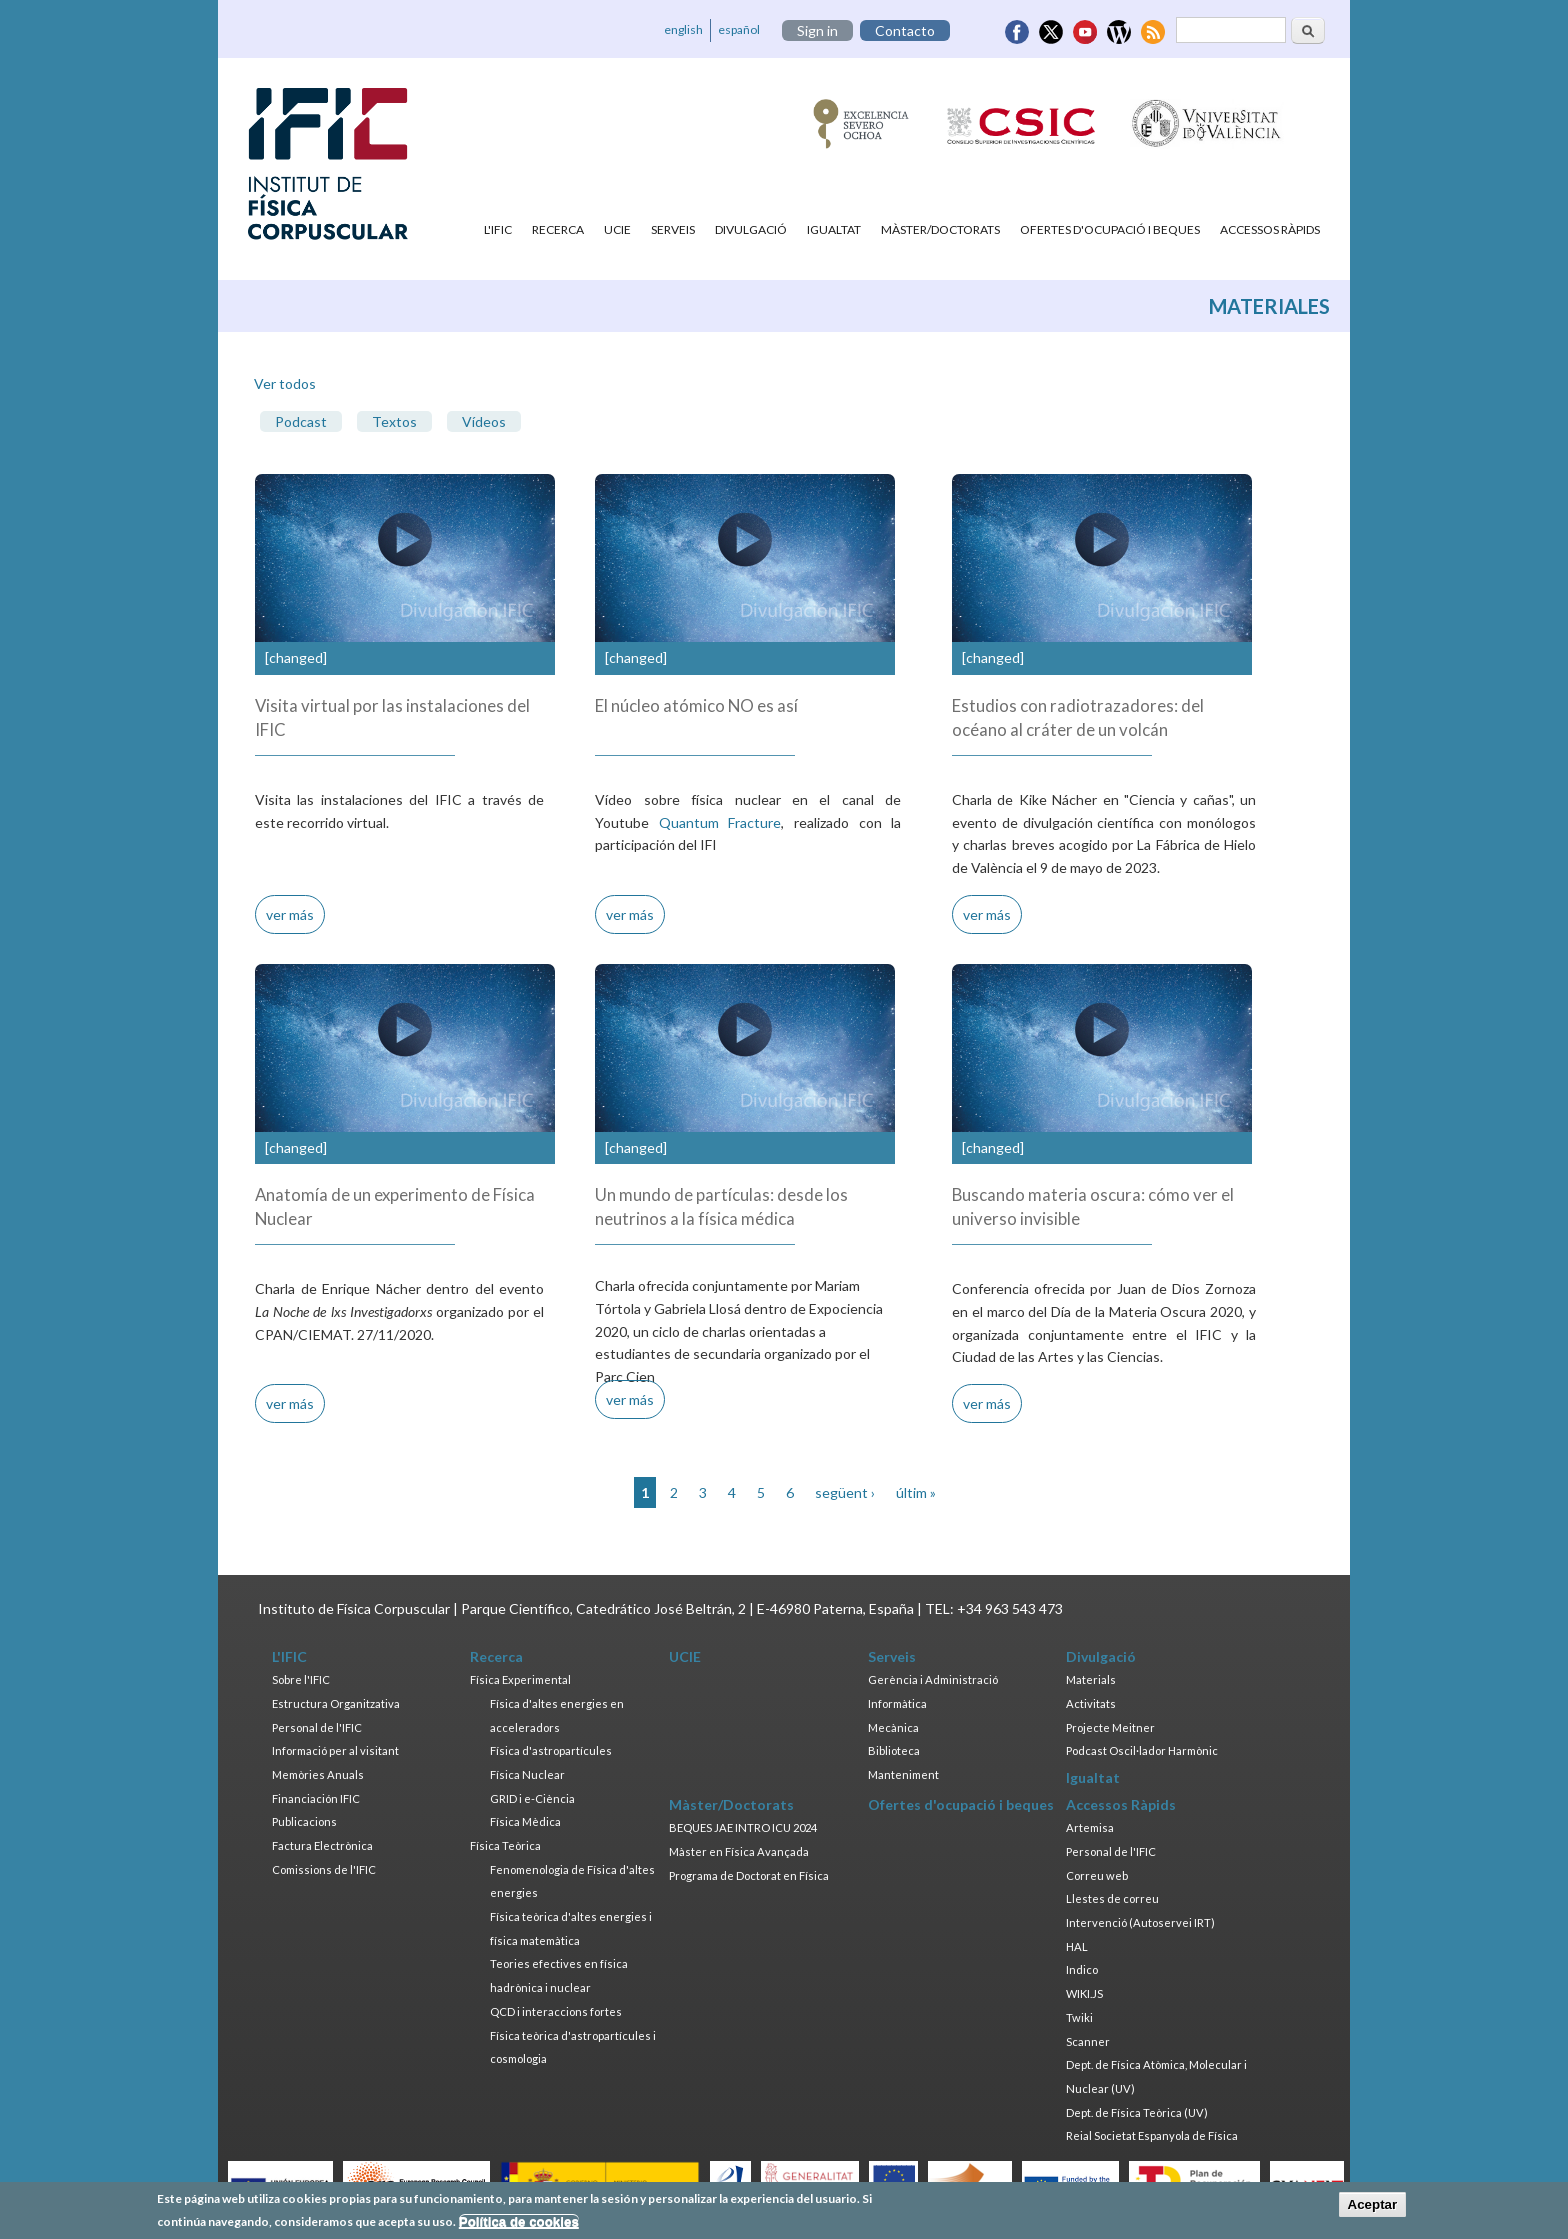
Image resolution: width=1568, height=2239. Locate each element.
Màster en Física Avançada (739, 1851)
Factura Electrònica (322, 1845)
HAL (1077, 1946)
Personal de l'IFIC (317, 1727)
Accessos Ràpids (1270, 229)
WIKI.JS (1084, 1993)
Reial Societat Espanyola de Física (1152, 2135)
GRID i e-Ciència (532, 1798)
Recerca (558, 229)
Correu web (1097, 1875)
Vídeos (484, 421)
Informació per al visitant (335, 1750)
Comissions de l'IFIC (324, 1869)
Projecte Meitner (1110, 1727)
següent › (845, 1492)
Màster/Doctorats (940, 229)
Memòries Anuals (318, 1774)
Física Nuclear (527, 1774)
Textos (394, 421)
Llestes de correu (1112, 1898)
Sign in (817, 30)
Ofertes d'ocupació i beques (1110, 229)
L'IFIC (498, 229)
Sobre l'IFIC (301, 1679)
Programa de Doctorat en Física (749, 1875)
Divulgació (751, 229)
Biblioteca (894, 1750)
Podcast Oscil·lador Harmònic (1142, 1750)
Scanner (1088, 2041)
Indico (1082, 1969)
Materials (1091, 1679)
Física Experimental (520, 1679)
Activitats (1091, 1703)
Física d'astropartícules (551, 1750)
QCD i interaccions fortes (556, 2011)
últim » (916, 1492)
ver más (290, 914)
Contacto (905, 30)
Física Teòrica (505, 1845)
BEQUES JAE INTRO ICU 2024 (743, 1827)
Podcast (301, 421)
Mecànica (893, 1727)
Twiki (1079, 2017)
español (739, 29)
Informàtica (897, 1703)
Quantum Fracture (720, 822)
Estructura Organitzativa (336, 1703)
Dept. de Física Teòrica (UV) (1137, 2112)
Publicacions (304, 1821)
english (683, 29)
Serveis (673, 229)
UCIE (617, 229)
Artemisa (1090, 1827)
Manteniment (903, 1774)
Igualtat (834, 229)
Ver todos (285, 383)
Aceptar (1373, 2208)
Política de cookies (519, 2224)
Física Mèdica (525, 1821)
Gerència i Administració (933, 1679)
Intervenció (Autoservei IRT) (1140, 1922)
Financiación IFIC (316, 1798)
